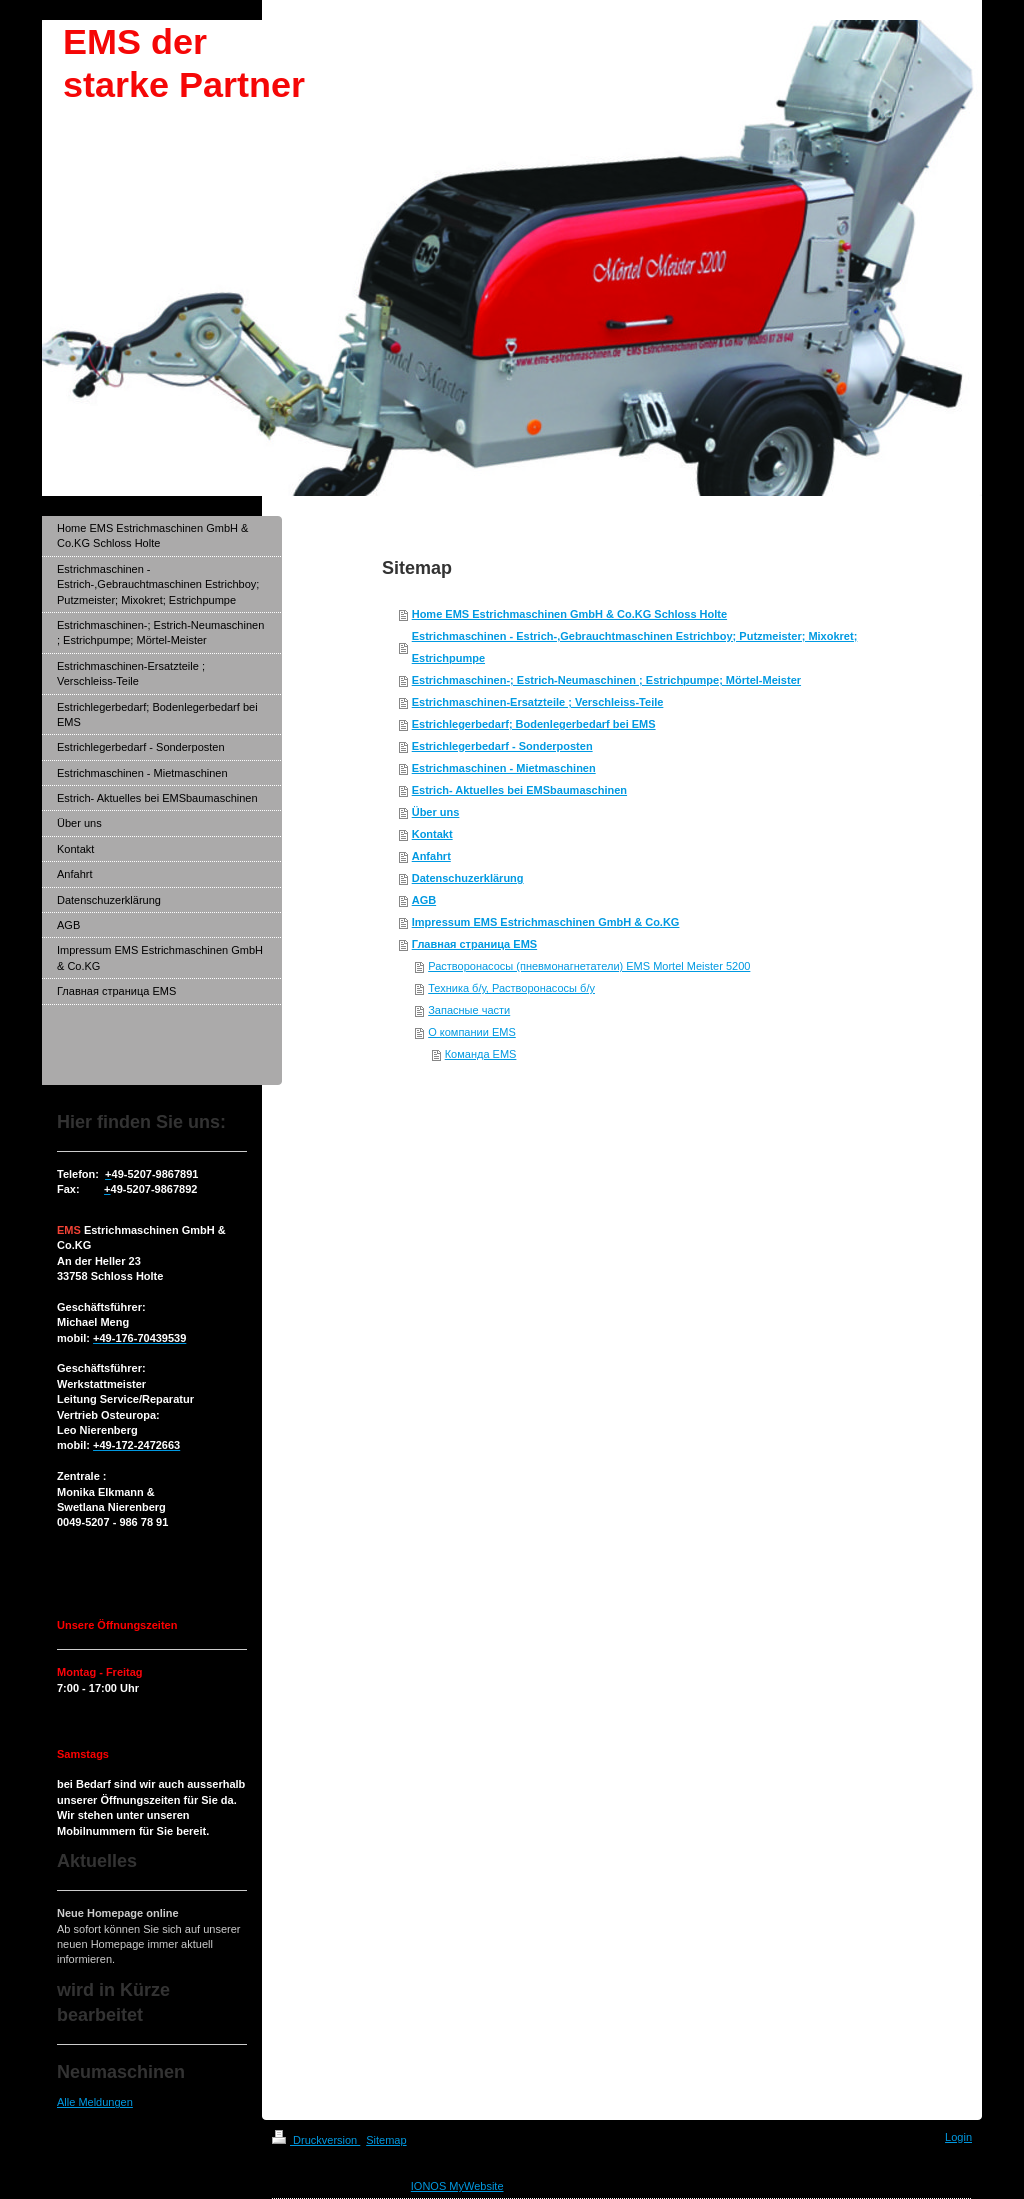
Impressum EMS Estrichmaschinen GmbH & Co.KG (546, 922)
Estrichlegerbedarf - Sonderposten (502, 746)
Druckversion (316, 2140)
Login (958, 2137)
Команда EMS (481, 1054)
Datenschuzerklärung (468, 878)
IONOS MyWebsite (457, 2186)
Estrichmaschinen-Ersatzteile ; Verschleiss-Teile (538, 702)
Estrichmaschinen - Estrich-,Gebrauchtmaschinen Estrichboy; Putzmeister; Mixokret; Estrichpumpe (635, 647)
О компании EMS (472, 1032)
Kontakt (432, 834)
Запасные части (469, 1010)
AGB (424, 900)
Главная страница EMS (474, 944)
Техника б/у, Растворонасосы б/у (511, 988)
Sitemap (386, 2140)
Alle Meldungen (95, 2102)
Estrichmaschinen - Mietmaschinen (504, 768)
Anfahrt (431, 856)
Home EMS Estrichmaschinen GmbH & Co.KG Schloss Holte (569, 614)
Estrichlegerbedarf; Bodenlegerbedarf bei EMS (534, 724)
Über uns (436, 812)
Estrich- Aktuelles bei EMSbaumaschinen (519, 790)
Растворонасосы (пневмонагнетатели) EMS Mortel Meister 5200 (589, 966)
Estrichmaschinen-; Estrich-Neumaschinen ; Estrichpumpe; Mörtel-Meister (606, 680)
